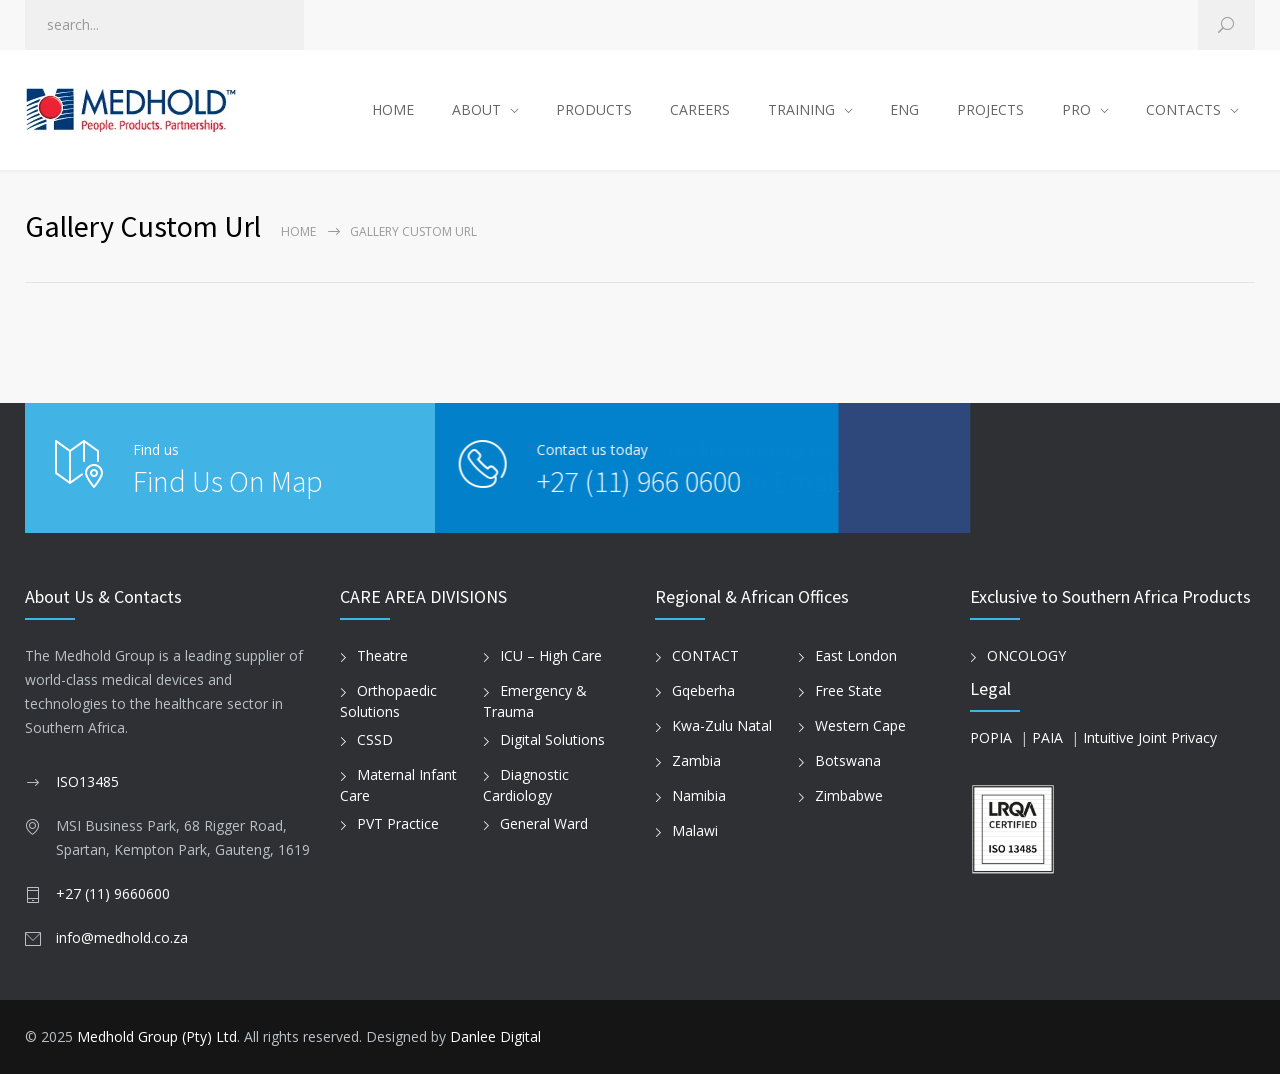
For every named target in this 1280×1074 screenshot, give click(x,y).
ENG (904, 109)
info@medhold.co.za (122, 937)
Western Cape (860, 725)
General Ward (544, 823)
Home (298, 231)
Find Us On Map (228, 481)
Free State (848, 690)
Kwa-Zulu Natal (722, 725)
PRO (1076, 109)
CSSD (375, 739)
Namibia (699, 795)
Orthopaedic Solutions (388, 701)
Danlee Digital (495, 1036)
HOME (393, 109)
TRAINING (801, 109)
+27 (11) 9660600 (113, 893)
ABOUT (476, 109)
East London (856, 655)
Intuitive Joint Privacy (1150, 737)
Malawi (695, 830)
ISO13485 (87, 781)
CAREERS (700, 109)
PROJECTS (990, 109)
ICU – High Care (551, 655)
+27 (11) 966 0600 (576, 481)
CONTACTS (1183, 109)
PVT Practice (398, 823)
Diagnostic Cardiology (526, 785)
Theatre (382, 655)
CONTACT (705, 655)
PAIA (1047, 737)
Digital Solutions (552, 739)
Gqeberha (703, 690)
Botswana (848, 760)
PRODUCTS (594, 109)
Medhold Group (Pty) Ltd (157, 1036)
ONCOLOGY (1026, 655)
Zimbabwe (849, 795)
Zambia (696, 760)
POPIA (991, 737)
